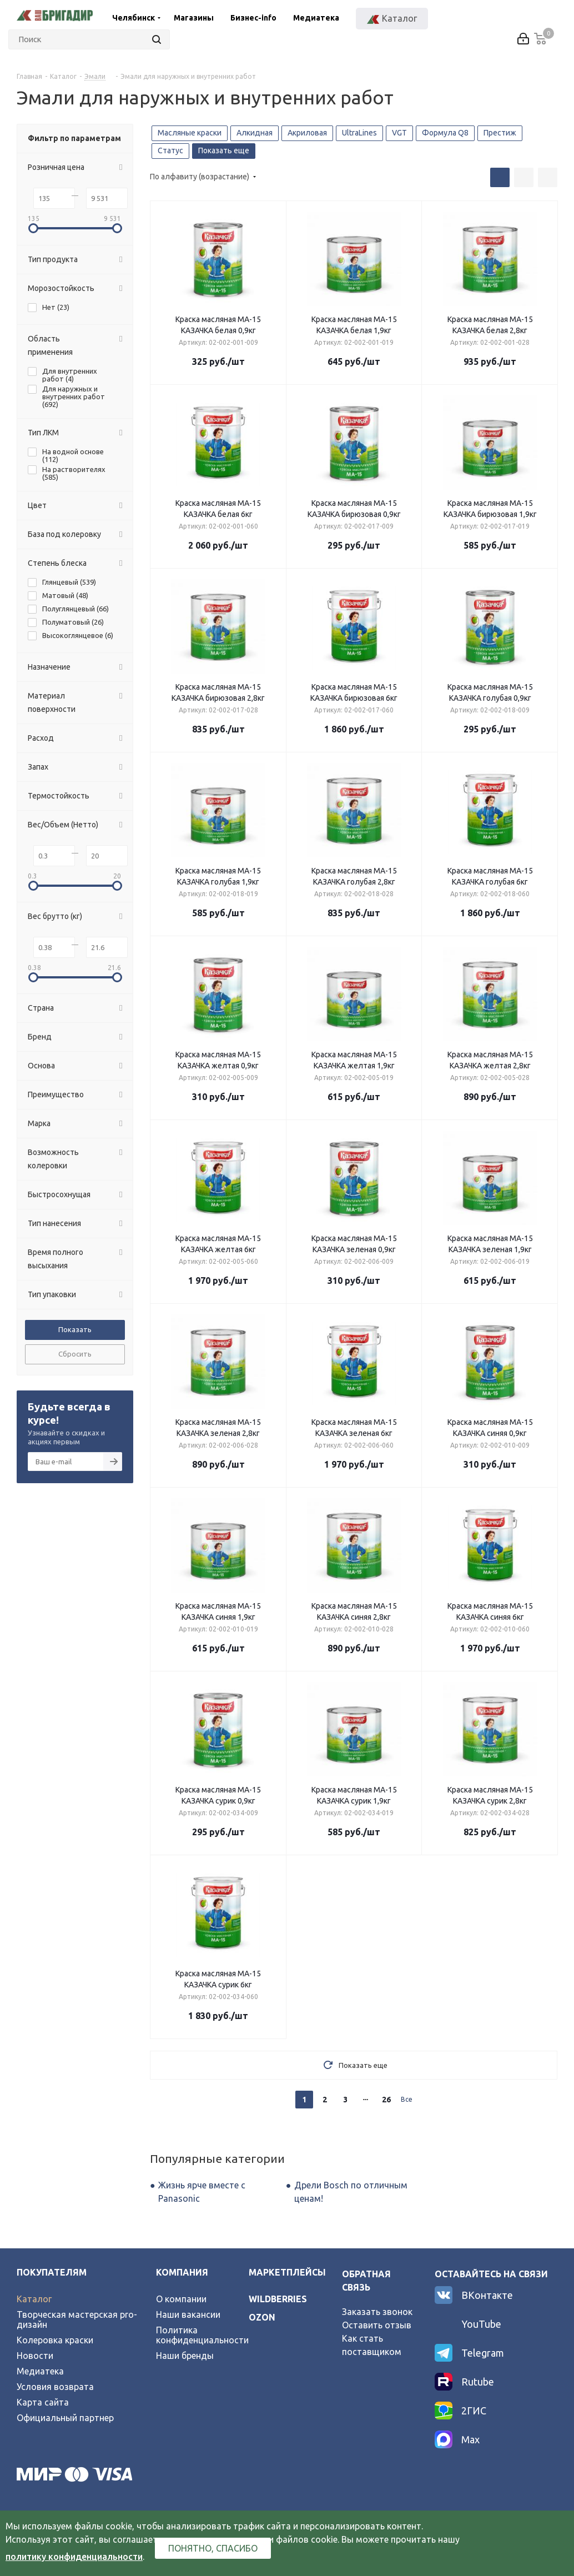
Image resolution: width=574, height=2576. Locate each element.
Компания (182, 2272)
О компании (181, 2299)
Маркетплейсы (287, 2272)
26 (386, 2099)
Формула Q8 (445, 132)
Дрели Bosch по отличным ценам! (350, 2191)
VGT (399, 132)
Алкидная (254, 132)
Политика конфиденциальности (202, 2335)
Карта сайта (43, 2402)
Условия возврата (55, 2387)
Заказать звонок (377, 2312)
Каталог (34, 2299)
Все (406, 2099)
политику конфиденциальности (74, 2557)
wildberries (278, 2299)
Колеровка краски (55, 2340)
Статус (170, 150)
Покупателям (52, 2272)
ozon (262, 2317)
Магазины (194, 17)
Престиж (500, 132)
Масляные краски (189, 132)
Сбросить (75, 1354)
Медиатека (316, 17)
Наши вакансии (188, 2314)
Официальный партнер (65, 2418)
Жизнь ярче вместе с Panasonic (201, 2191)
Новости (35, 2356)
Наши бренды (185, 2356)
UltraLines (359, 132)
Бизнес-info (253, 17)
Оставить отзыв (376, 2325)
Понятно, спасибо (213, 2548)
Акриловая (307, 132)
